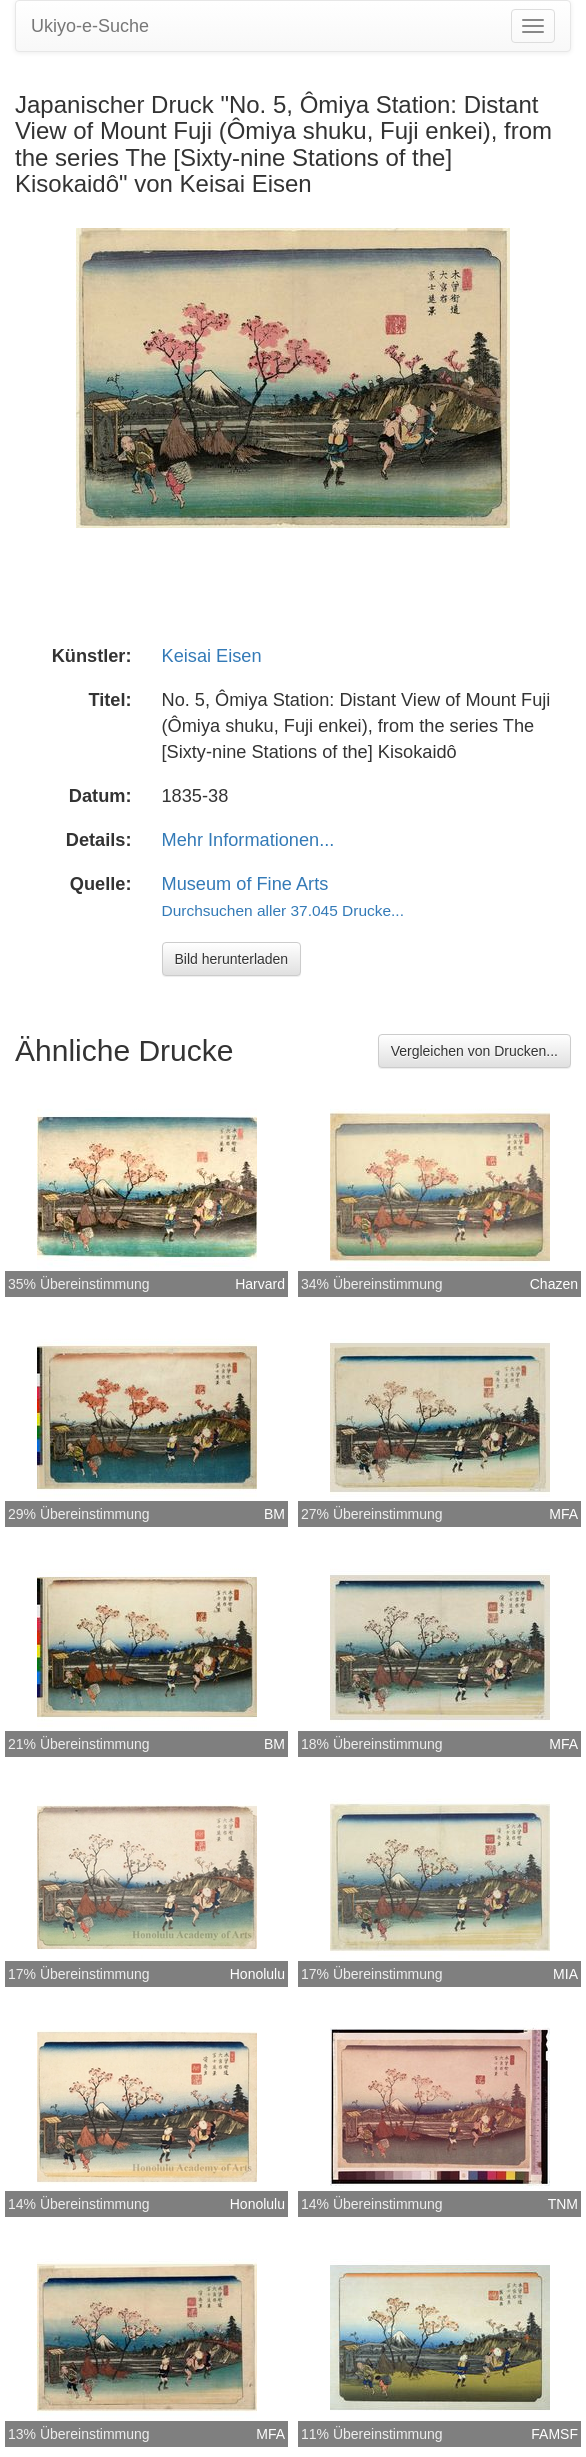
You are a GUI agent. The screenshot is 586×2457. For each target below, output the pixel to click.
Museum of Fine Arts (245, 884)
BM (274, 1514)
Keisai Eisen (212, 656)
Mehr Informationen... (248, 840)
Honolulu (257, 1974)
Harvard (260, 1284)
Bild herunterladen (232, 959)
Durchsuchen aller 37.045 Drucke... (283, 910)
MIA (565, 1974)
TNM (563, 2204)
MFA (563, 1514)
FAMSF (554, 2434)
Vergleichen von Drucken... (474, 1051)
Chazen (554, 1284)
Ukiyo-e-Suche (90, 26)
